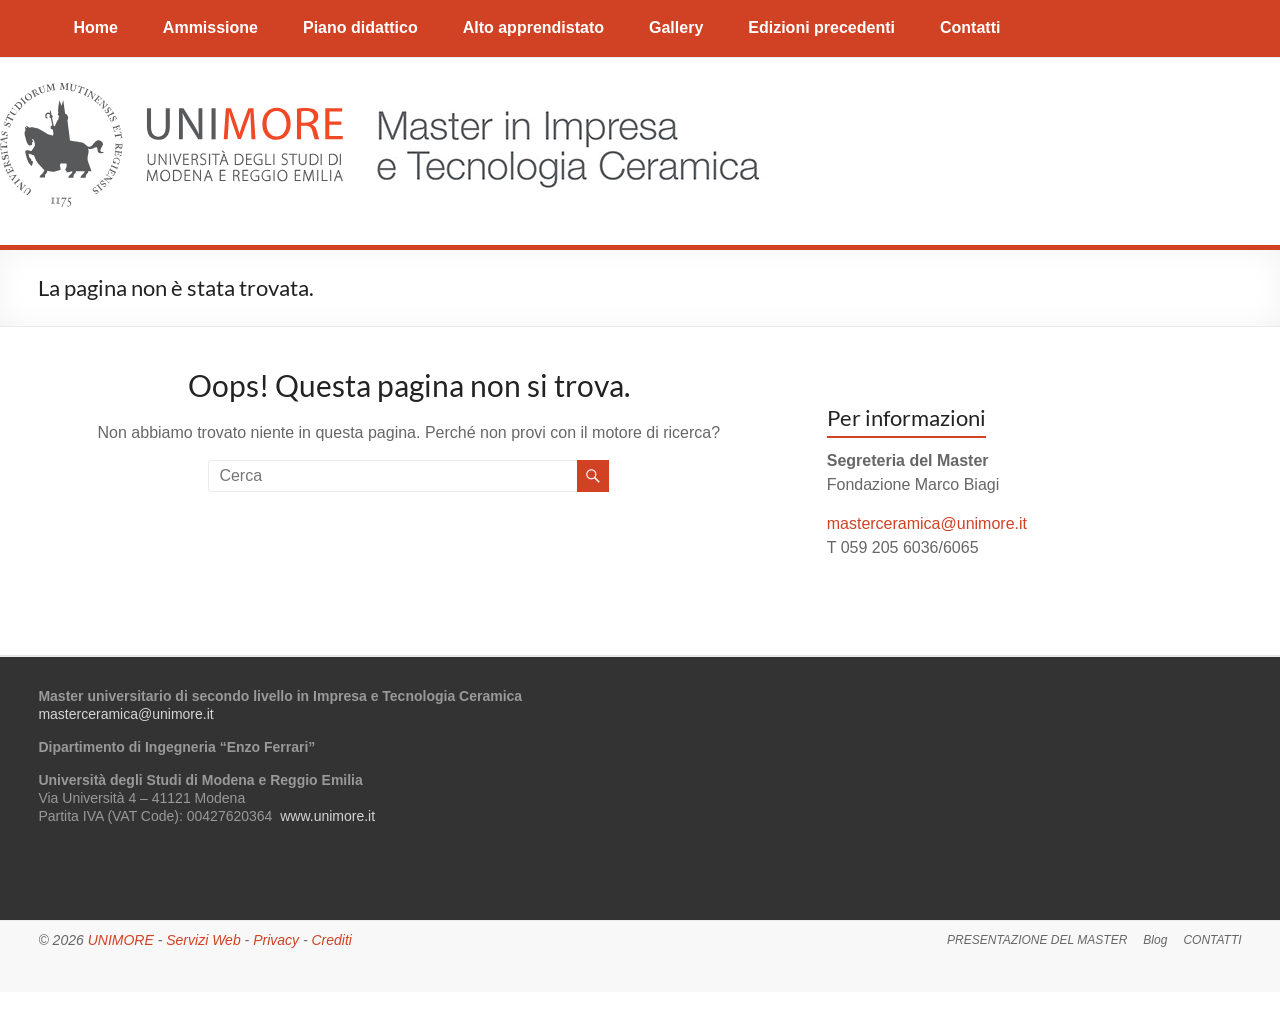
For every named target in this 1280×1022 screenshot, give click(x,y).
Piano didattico (360, 27)
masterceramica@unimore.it (927, 523)
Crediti (331, 940)
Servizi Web (203, 940)
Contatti (970, 27)
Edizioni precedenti (821, 27)
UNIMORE (121, 940)
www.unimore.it (327, 816)
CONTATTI (1212, 940)
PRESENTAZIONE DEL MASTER (1037, 940)
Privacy (276, 940)
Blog (1155, 940)
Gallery (676, 27)
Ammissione (210, 27)
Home (95, 27)
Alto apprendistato (533, 27)
